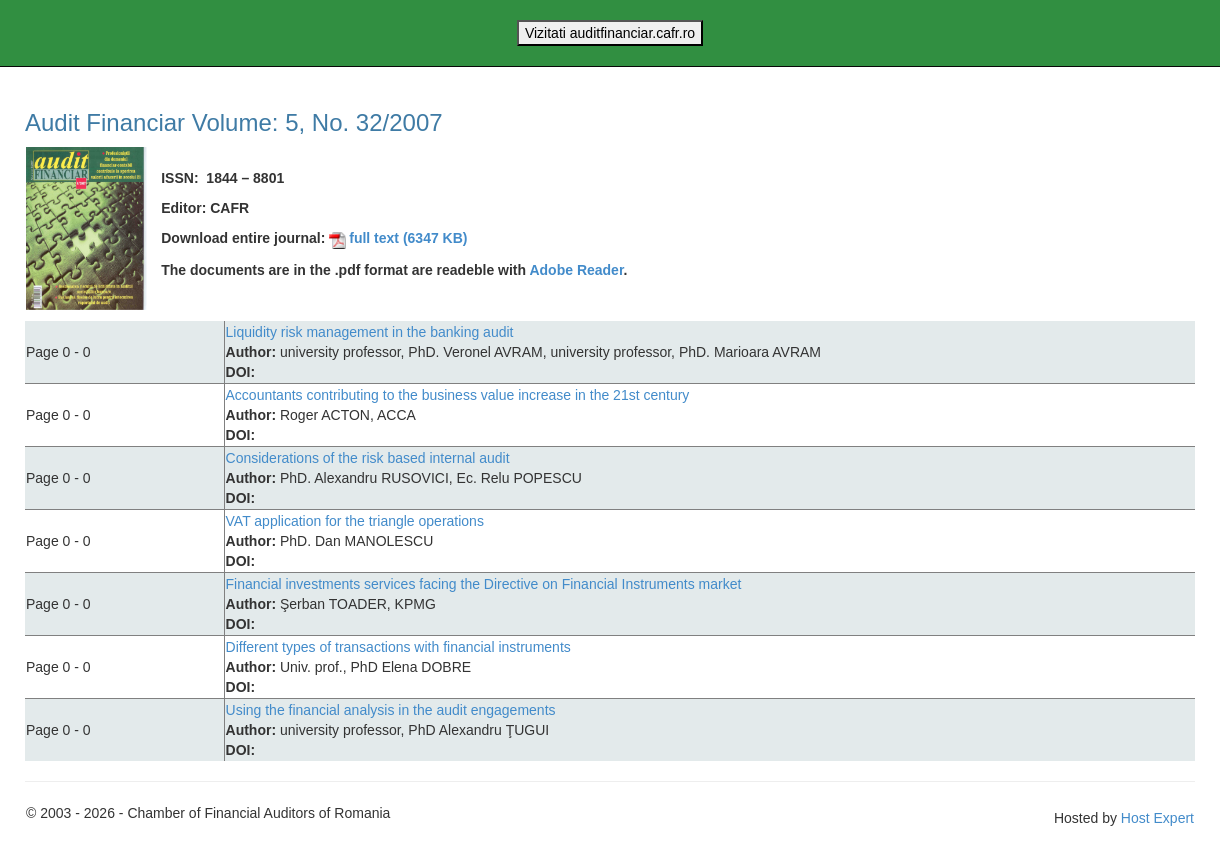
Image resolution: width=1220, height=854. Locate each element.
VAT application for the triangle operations (355, 521)
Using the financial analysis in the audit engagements (391, 710)
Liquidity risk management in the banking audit (370, 332)
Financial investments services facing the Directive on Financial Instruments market (484, 584)
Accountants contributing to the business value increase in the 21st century (458, 395)
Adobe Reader (576, 270)
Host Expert (1157, 818)
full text (398, 238)
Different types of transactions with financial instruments (398, 647)
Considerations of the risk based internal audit (368, 458)
